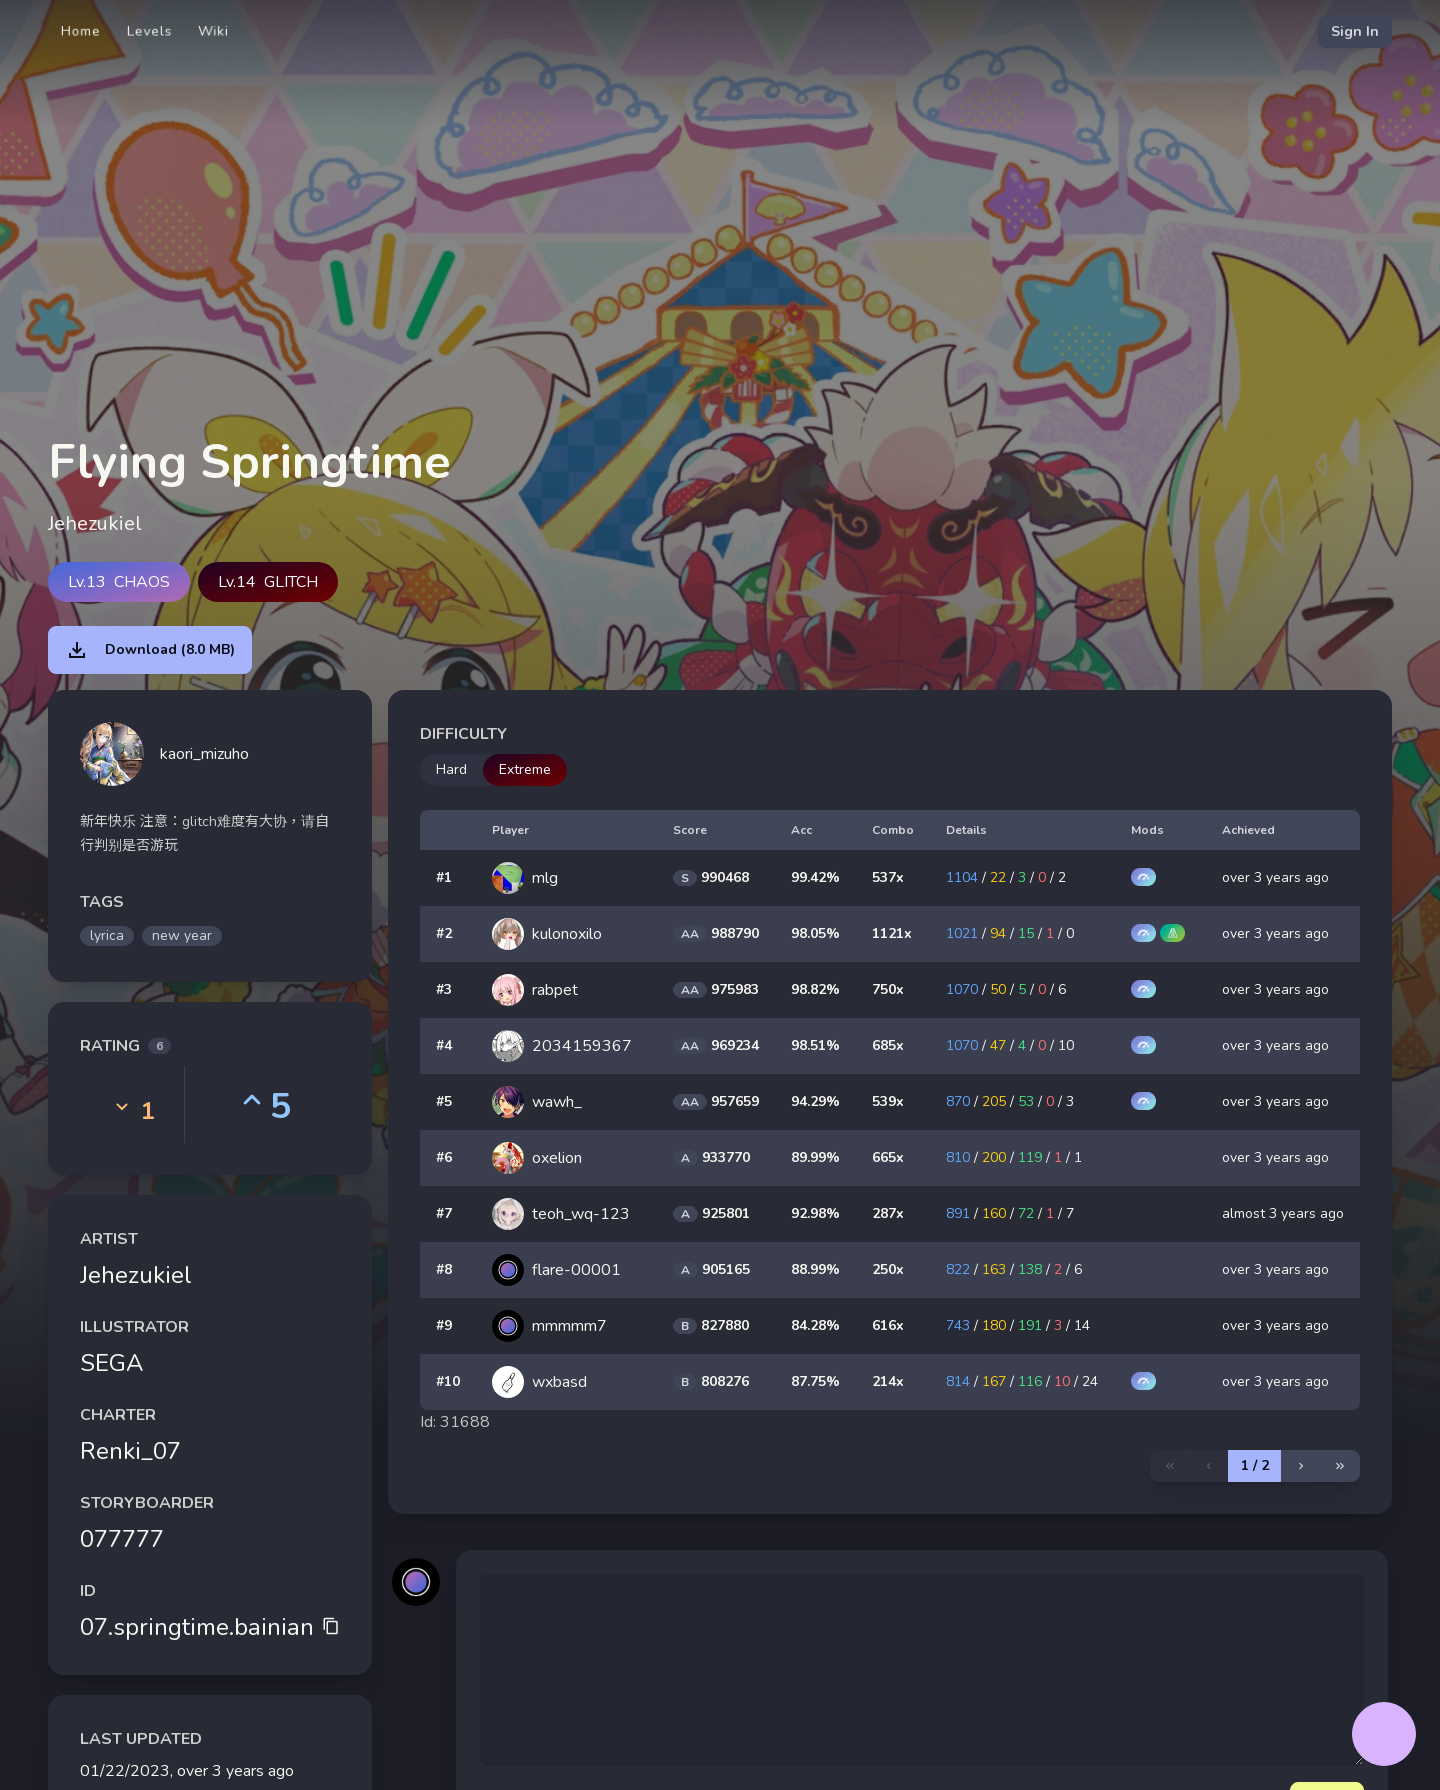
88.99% (815, 1269)
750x (888, 989)
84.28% (815, 1325)
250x (888, 1269)
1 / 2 (1255, 1465)
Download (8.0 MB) (150, 650)
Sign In (1355, 31)
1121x (892, 933)
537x (888, 877)
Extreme (525, 769)
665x (888, 1157)
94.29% (815, 1101)
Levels (149, 31)
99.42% (815, 877)
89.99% (815, 1157)
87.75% (815, 1381)
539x (888, 1101)
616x (888, 1325)
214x (888, 1381)
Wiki (213, 31)
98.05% (815, 933)
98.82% (815, 989)
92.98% (815, 1213)
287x (888, 1213)
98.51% (815, 1045)
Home (81, 31)
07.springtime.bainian (210, 1627)
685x (888, 1045)
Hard (451, 769)
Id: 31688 (455, 1422)
